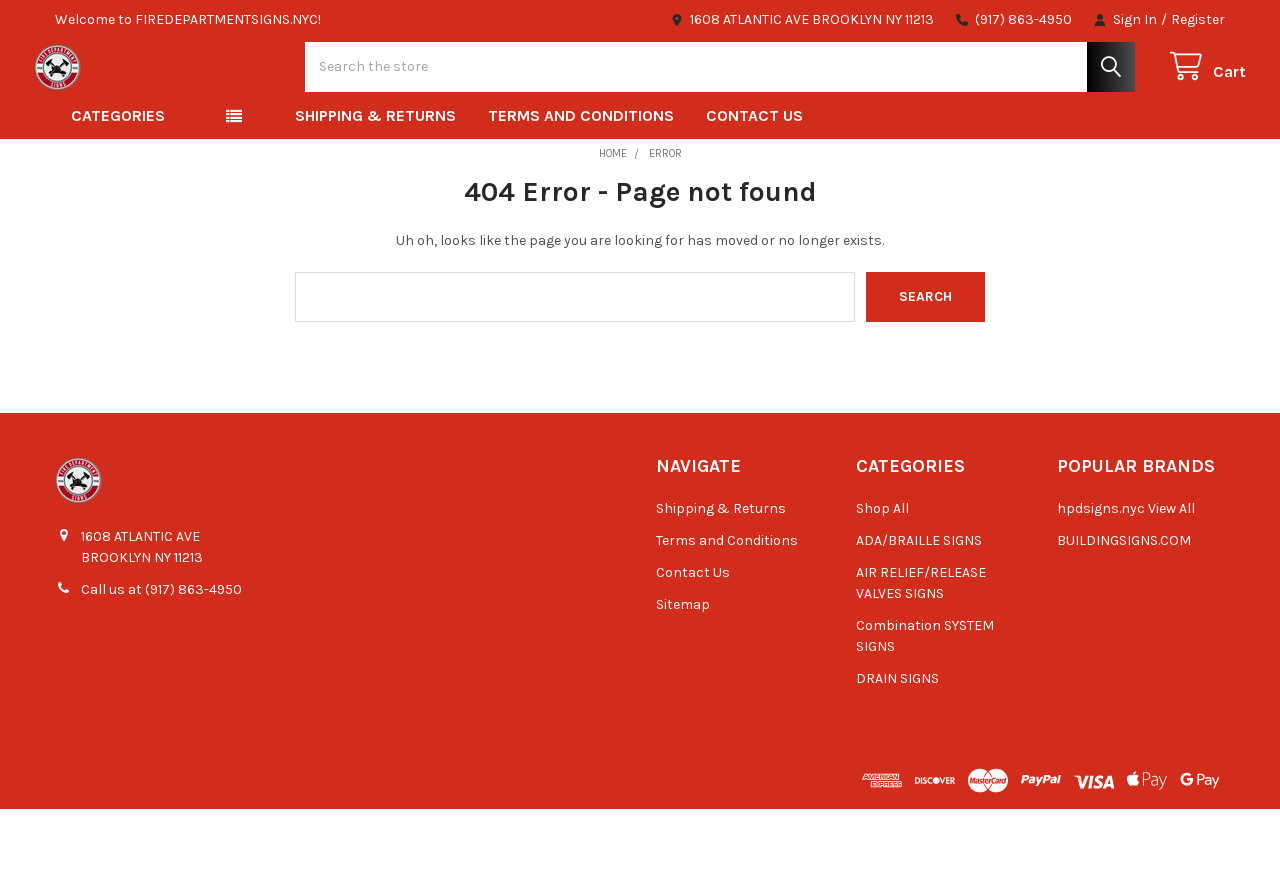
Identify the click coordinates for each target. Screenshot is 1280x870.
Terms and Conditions (581, 176)
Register (1198, 19)
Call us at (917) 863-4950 (161, 650)
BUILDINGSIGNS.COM (1124, 601)
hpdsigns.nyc (1101, 569)
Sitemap (683, 665)
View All (1171, 569)
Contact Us (754, 176)
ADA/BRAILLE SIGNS (919, 601)
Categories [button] (118, 176)
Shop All (882, 569)
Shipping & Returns (375, 176)
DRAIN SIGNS (897, 739)
